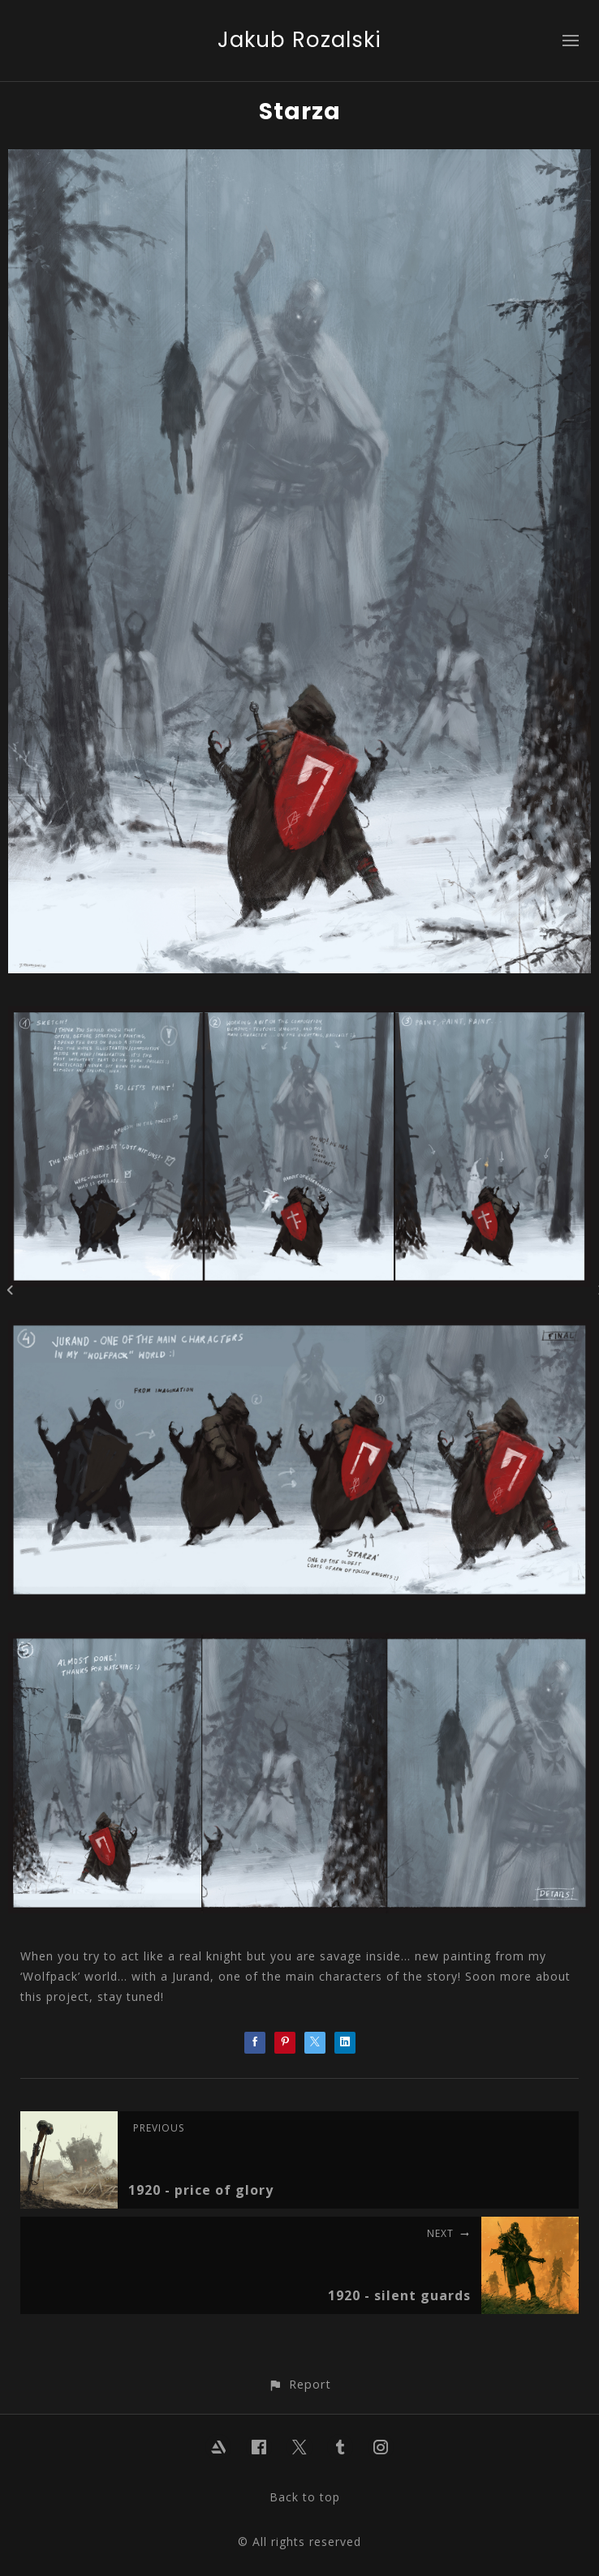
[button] (299, 2384)
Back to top (304, 2497)
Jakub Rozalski (299, 39)
